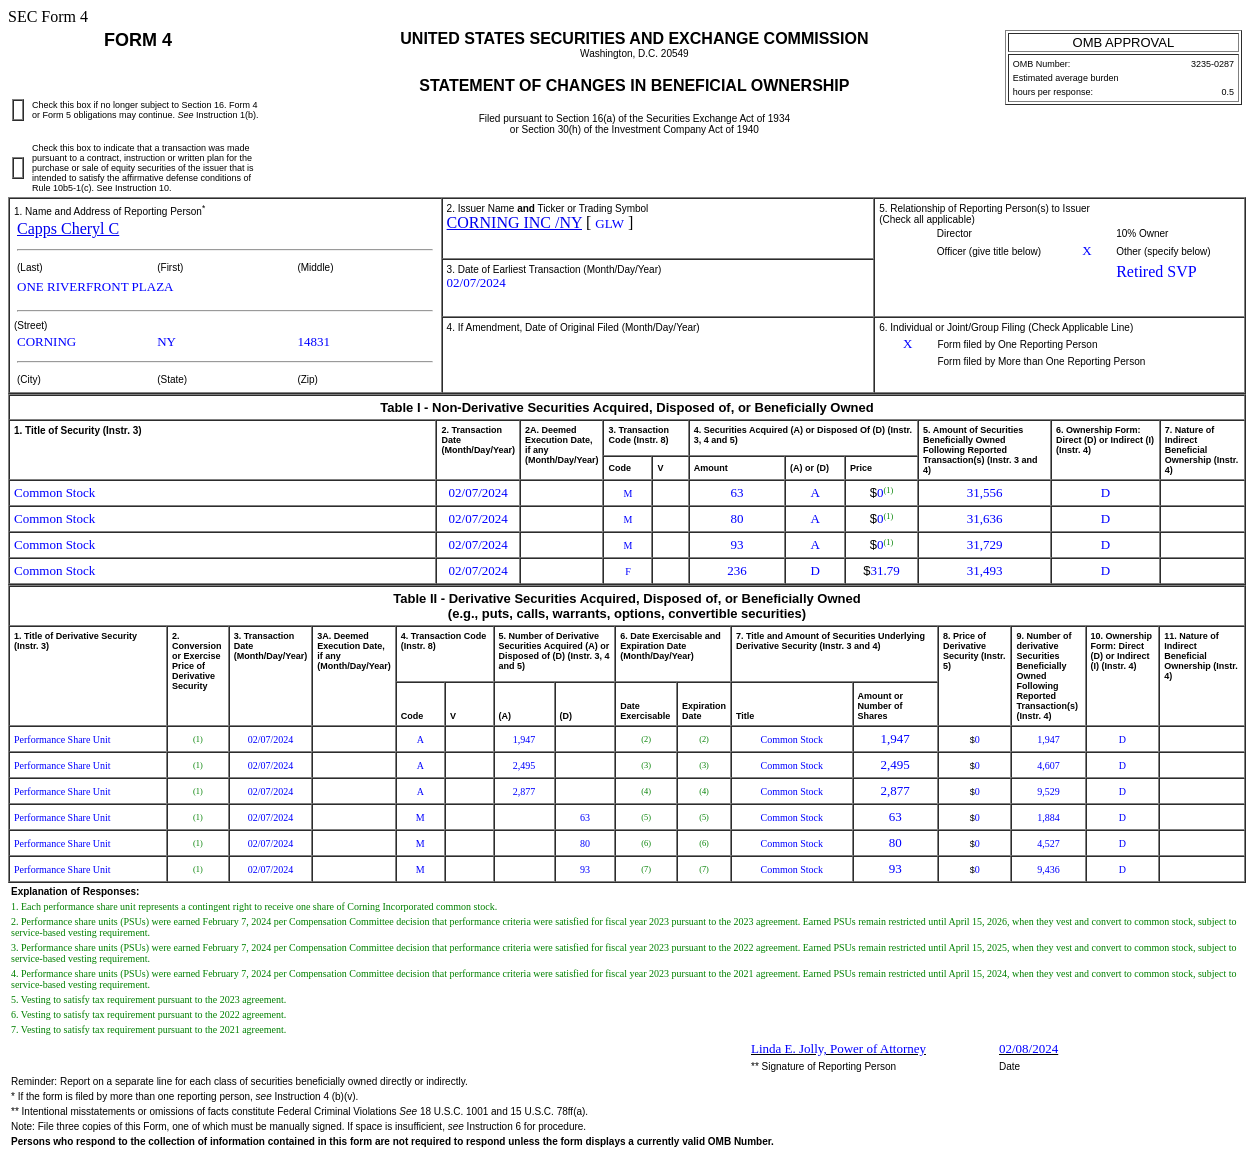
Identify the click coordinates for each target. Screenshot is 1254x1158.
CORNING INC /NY (514, 222)
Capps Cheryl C (68, 228)
